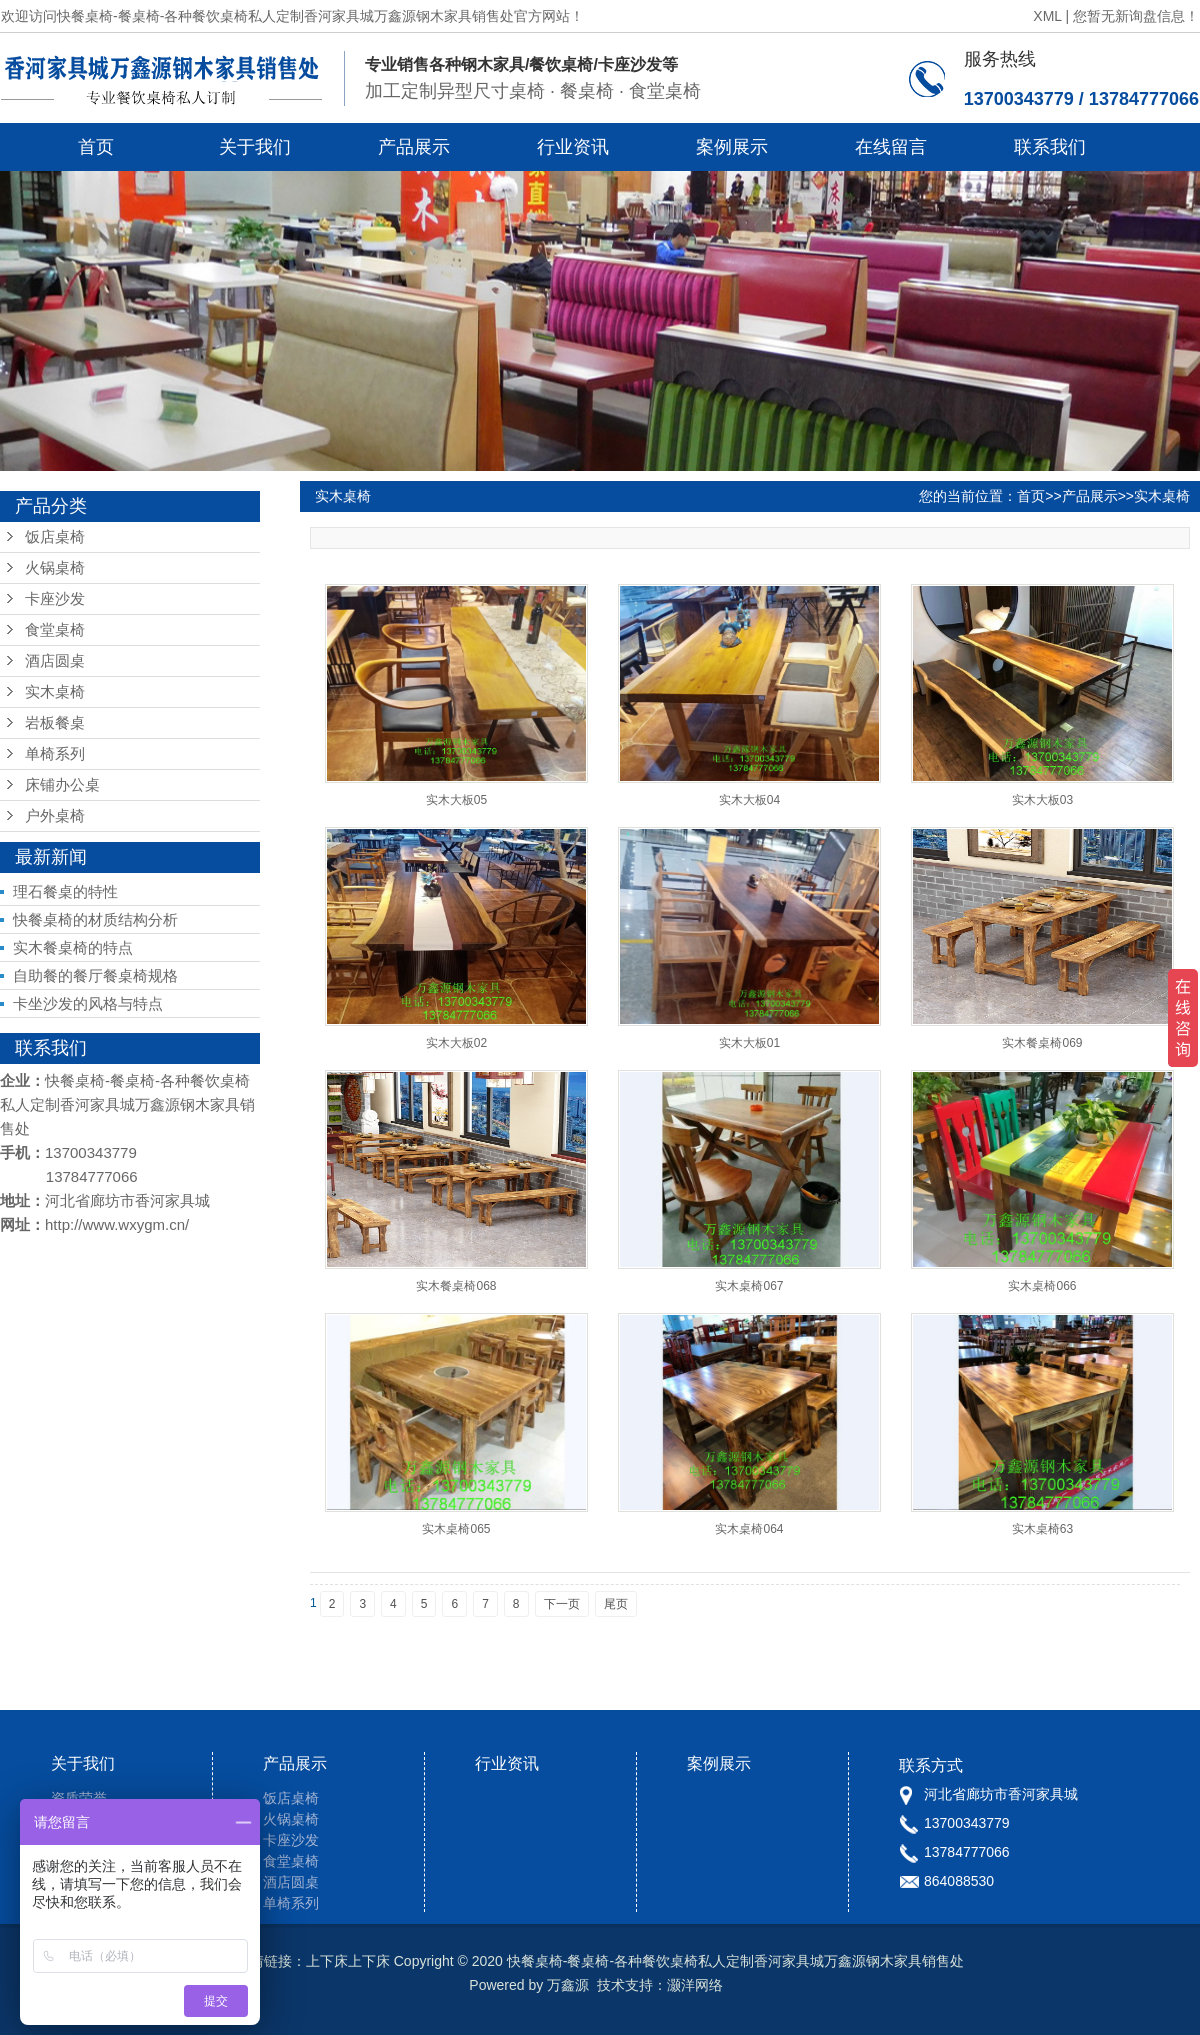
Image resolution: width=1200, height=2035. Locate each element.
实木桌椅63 (1042, 1529)
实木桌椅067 (749, 1286)
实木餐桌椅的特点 (73, 947)
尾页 (616, 1604)
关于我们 (255, 147)
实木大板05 (456, 800)
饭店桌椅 (55, 537)
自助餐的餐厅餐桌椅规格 (95, 975)
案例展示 (732, 147)
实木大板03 (1042, 800)
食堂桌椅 (55, 630)
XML (1047, 16)
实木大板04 (749, 800)
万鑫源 (568, 1985)
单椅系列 (55, 754)
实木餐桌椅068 (456, 1286)
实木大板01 (749, 1043)
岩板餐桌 (55, 723)
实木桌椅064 (749, 1529)
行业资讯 (573, 147)
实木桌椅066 (1042, 1286)
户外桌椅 (55, 816)
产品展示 (414, 147)
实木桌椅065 (456, 1529)
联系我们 (1050, 147)
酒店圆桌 (55, 661)
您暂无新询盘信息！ (1136, 16)
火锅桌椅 (55, 568)
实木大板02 (456, 1043)
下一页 (562, 1604)
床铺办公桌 (62, 785)
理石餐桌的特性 (65, 891)
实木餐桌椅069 (1042, 1043)
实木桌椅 (55, 692)
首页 (96, 147)
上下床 (327, 1961)
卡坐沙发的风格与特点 (88, 1003)
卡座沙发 (55, 599)
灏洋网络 (695, 1985)
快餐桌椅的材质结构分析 (95, 919)
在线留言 (891, 147)
